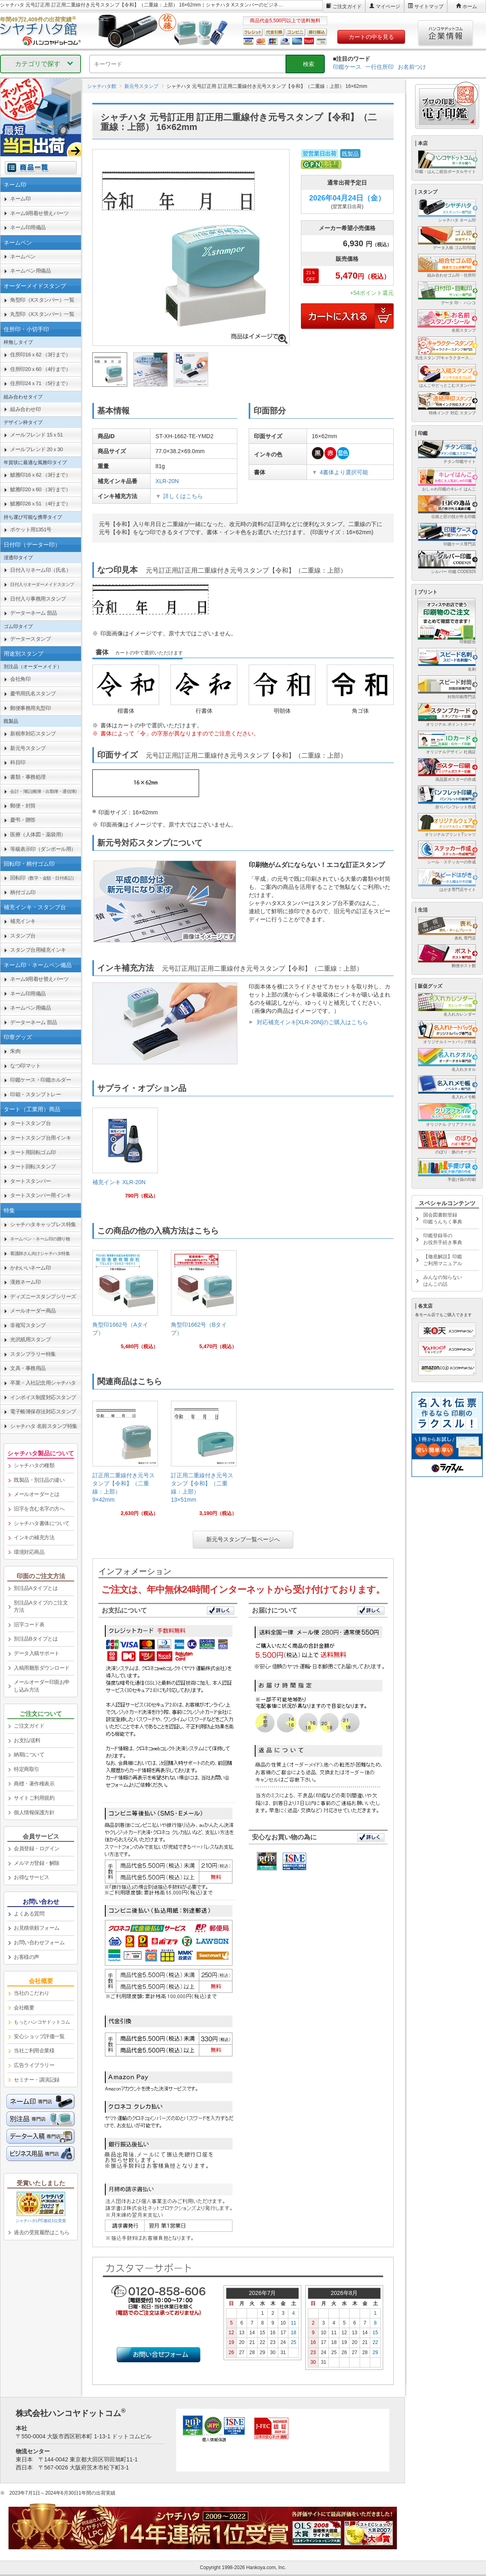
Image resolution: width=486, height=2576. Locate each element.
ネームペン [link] (23, 257)
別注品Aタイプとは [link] (36, 1588)
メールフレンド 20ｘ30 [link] (36, 449)
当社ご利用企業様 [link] (34, 2051)
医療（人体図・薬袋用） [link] (38, 834)
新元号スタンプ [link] (28, 748)
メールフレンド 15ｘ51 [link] (36, 435)
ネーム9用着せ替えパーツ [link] (39, 213)
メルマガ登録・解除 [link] (37, 1863)
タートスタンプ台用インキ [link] (40, 1138)
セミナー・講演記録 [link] (37, 2080)
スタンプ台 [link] (23, 936)
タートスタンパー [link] (30, 1181)
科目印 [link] (18, 762)
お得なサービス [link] (31, 1877)
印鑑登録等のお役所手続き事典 (442, 1239)
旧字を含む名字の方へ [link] (39, 1509)
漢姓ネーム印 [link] (25, 1282)
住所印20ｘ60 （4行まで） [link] (40, 369)
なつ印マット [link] (25, 1066)
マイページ (388, 6)
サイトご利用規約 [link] (34, 1798)
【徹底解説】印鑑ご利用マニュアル (442, 1260)
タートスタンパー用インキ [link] (40, 1195)
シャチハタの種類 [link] (34, 1465)
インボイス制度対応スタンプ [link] (43, 1397)
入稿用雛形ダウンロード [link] (42, 1668)
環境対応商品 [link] (29, 1552)
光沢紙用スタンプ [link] (30, 1339)
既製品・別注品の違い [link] (39, 1480)
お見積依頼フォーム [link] (37, 1928)
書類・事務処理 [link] (28, 777)
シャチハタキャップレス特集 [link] (43, 1224)
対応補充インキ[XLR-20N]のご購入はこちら (312, 1022)
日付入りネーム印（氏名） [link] (40, 570)
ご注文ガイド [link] (29, 1726)
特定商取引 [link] (26, 1769)
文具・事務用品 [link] (28, 1368)
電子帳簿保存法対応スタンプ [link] (43, 1411)
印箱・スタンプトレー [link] (35, 1094)
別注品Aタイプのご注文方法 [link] (41, 1606)
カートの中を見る (371, 37)
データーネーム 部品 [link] (33, 613)
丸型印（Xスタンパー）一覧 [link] (42, 314)
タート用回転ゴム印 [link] (33, 1152)
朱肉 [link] (15, 1051)
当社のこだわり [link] (31, 1993)
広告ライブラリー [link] (34, 2065)
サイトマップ (428, 6)
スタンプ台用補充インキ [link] (38, 950)
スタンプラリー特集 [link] (33, 1354)
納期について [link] (29, 1754)
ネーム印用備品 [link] (28, 227)
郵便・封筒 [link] (23, 806)
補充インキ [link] (23, 921)
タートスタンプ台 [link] (30, 1123)
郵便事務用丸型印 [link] (30, 708)
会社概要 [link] (24, 2008)
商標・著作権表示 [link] (34, 1784)
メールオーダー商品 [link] (33, 1311)
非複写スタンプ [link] (28, 1325)
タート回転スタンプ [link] (33, 1166)
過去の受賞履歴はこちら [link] (42, 2232)
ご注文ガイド (347, 6)
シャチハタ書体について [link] (42, 1523)
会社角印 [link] (20, 679)
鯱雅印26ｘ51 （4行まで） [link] (40, 504)
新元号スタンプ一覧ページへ (243, 1539)
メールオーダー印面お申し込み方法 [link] (42, 1686)
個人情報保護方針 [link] (34, 1812)
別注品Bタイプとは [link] (36, 1639)
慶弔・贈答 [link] (23, 820)
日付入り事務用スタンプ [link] (38, 599)
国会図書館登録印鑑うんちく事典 (442, 1218)
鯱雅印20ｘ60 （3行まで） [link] (40, 489)
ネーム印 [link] (20, 199)
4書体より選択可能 (344, 472)
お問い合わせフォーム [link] (39, 1942)
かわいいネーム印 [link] (30, 1268)
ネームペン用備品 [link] (30, 271)
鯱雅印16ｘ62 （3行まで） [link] (40, 475)
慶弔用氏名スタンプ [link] (33, 693)
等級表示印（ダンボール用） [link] (43, 849)
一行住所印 (379, 67)
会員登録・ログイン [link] (37, 1848)
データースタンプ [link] (30, 639)
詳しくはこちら (183, 496)
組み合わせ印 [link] (25, 409)
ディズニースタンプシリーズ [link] (43, 1296)
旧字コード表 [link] (29, 1624)
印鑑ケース (347, 67)
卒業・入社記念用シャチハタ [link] (43, 1383)
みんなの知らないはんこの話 (442, 1280)
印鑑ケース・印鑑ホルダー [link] (40, 1080)
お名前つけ (412, 67)
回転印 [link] (43, 878)
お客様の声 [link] (26, 1957)
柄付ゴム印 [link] (23, 892)
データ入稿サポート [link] (37, 1653)
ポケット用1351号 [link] (30, 529)
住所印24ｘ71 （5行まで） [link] (40, 383)
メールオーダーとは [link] (37, 1494)
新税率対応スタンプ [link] (33, 734)
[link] (125, 1156)
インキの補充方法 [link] (34, 1537)
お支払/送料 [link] (27, 1740)
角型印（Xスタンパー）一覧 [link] (42, 300)
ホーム (470, 6)
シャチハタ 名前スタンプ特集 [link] (43, 1426)
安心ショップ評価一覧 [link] (39, 2036)
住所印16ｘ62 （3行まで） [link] (40, 355)
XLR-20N (167, 481)
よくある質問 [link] (29, 1914)
